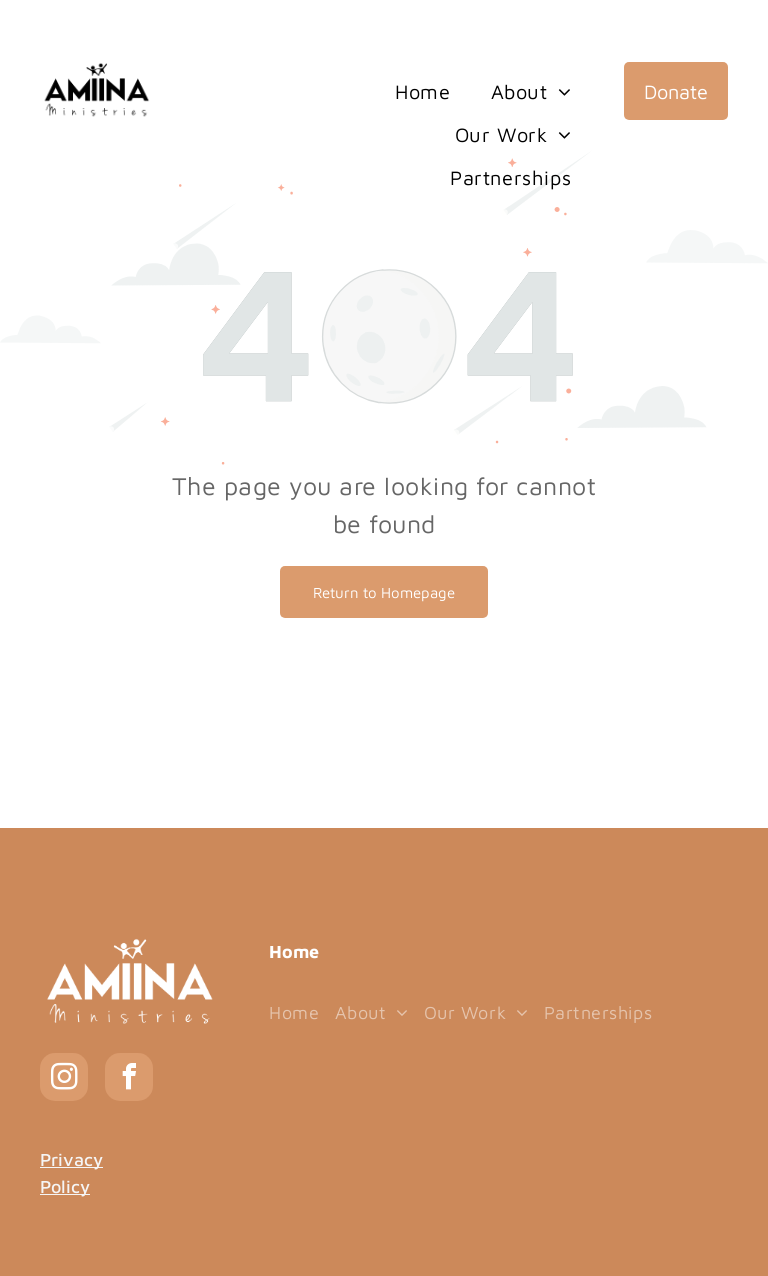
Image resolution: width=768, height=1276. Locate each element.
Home (294, 951)
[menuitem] (422, 92)
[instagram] (64, 1079)
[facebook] (129, 1079)
